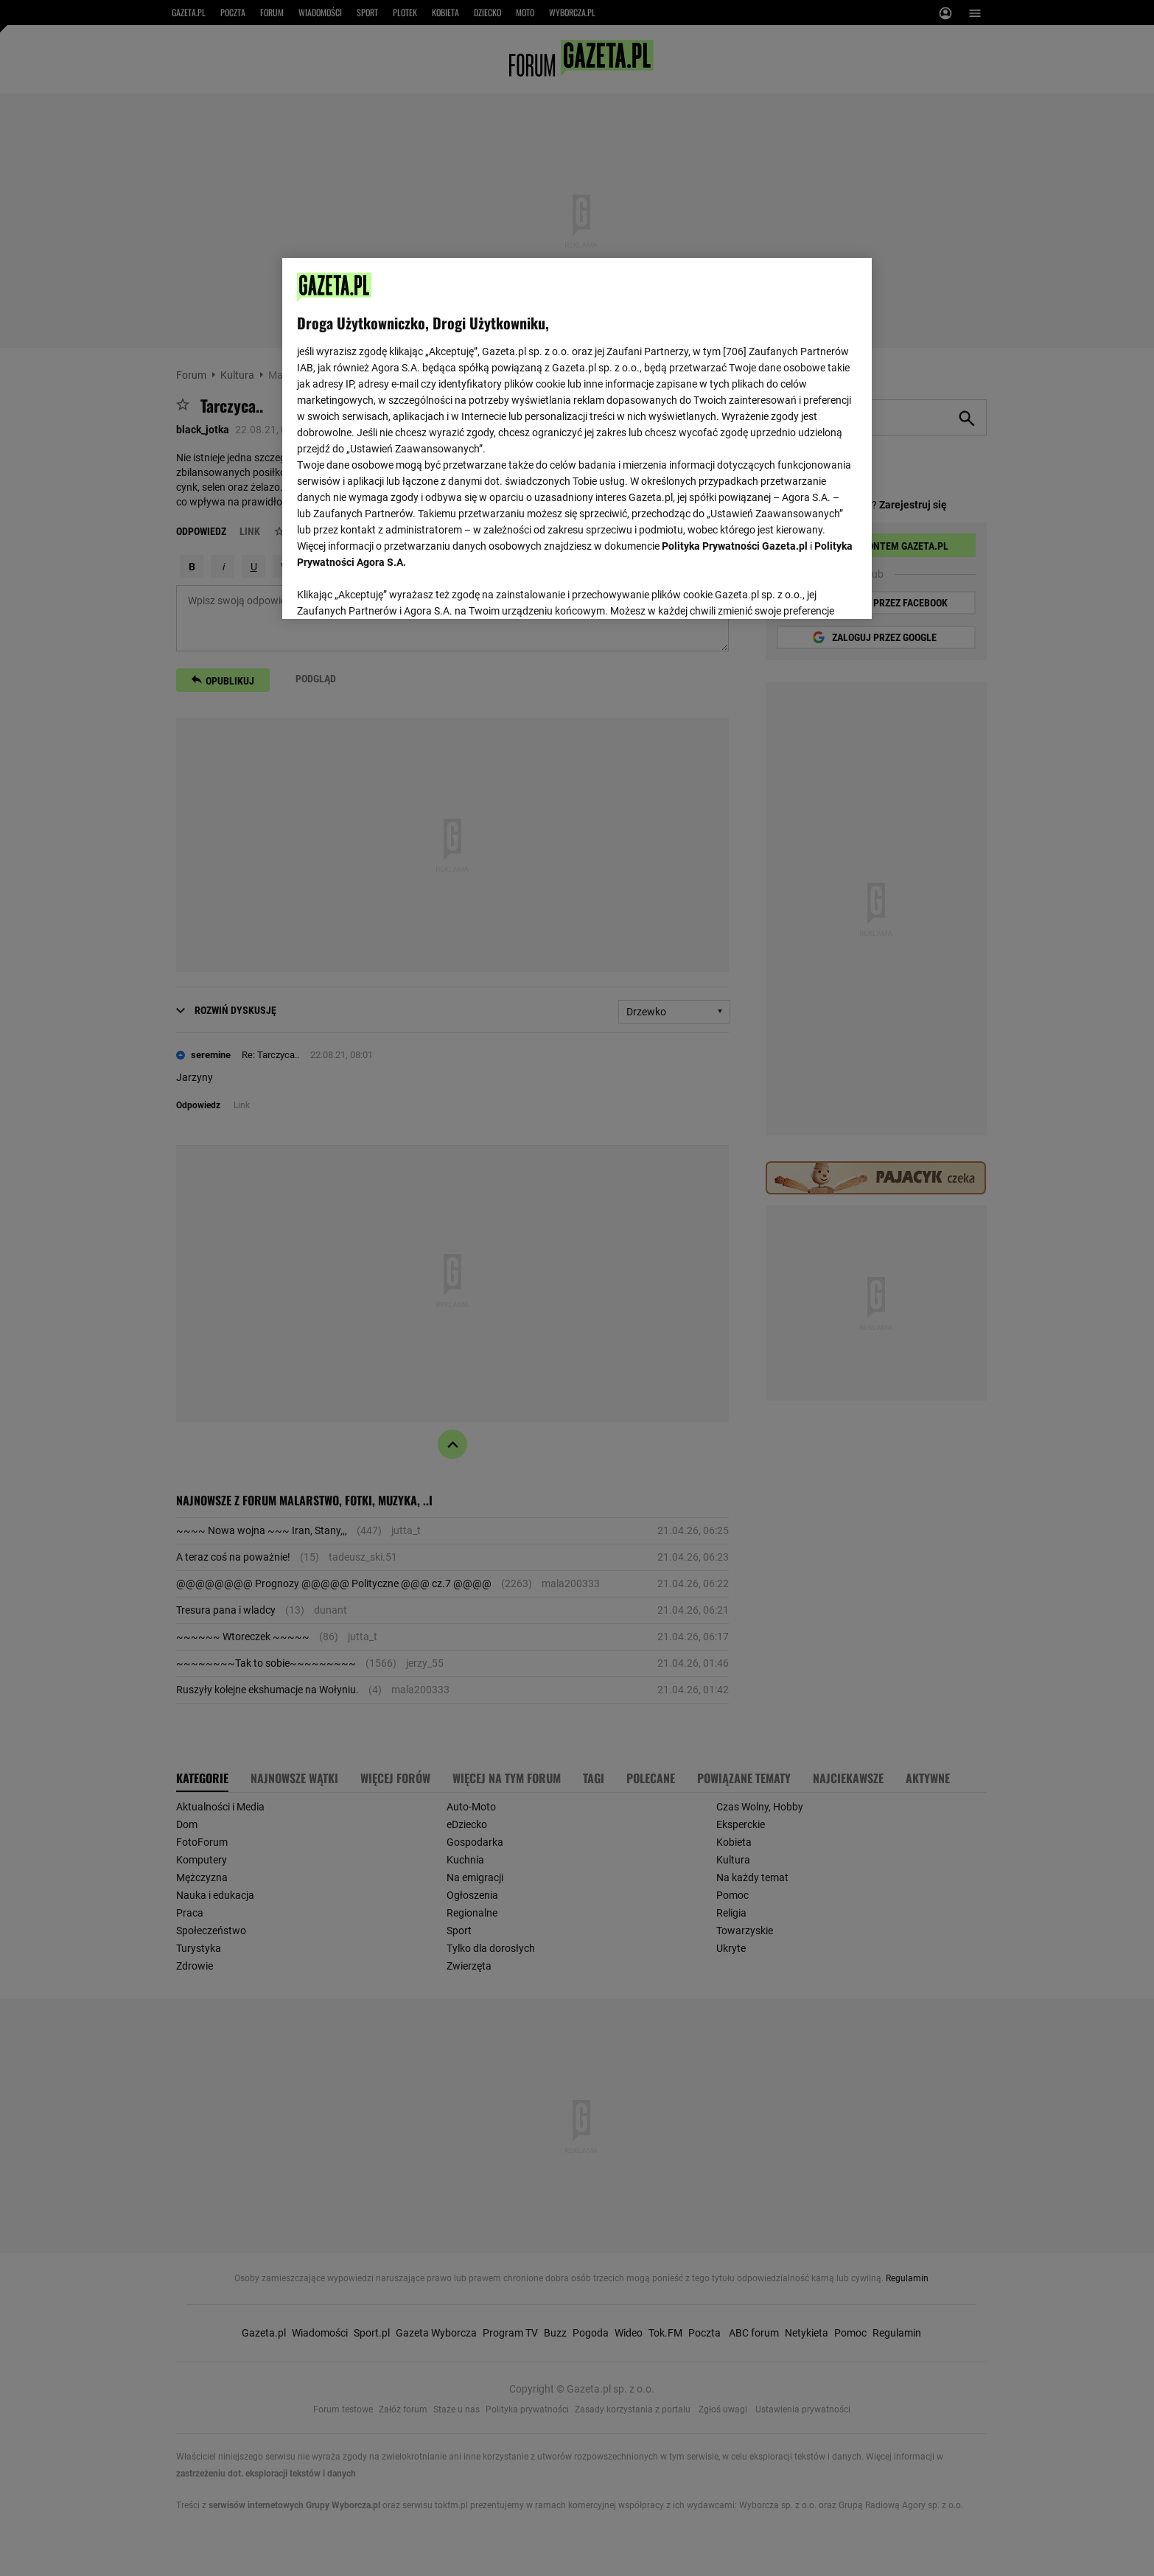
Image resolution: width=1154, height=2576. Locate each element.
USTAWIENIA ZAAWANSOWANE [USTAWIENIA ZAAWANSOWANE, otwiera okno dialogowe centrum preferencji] (393, 589)
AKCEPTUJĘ (807, 590)
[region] (577, 437)
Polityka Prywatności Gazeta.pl (735, 546)
